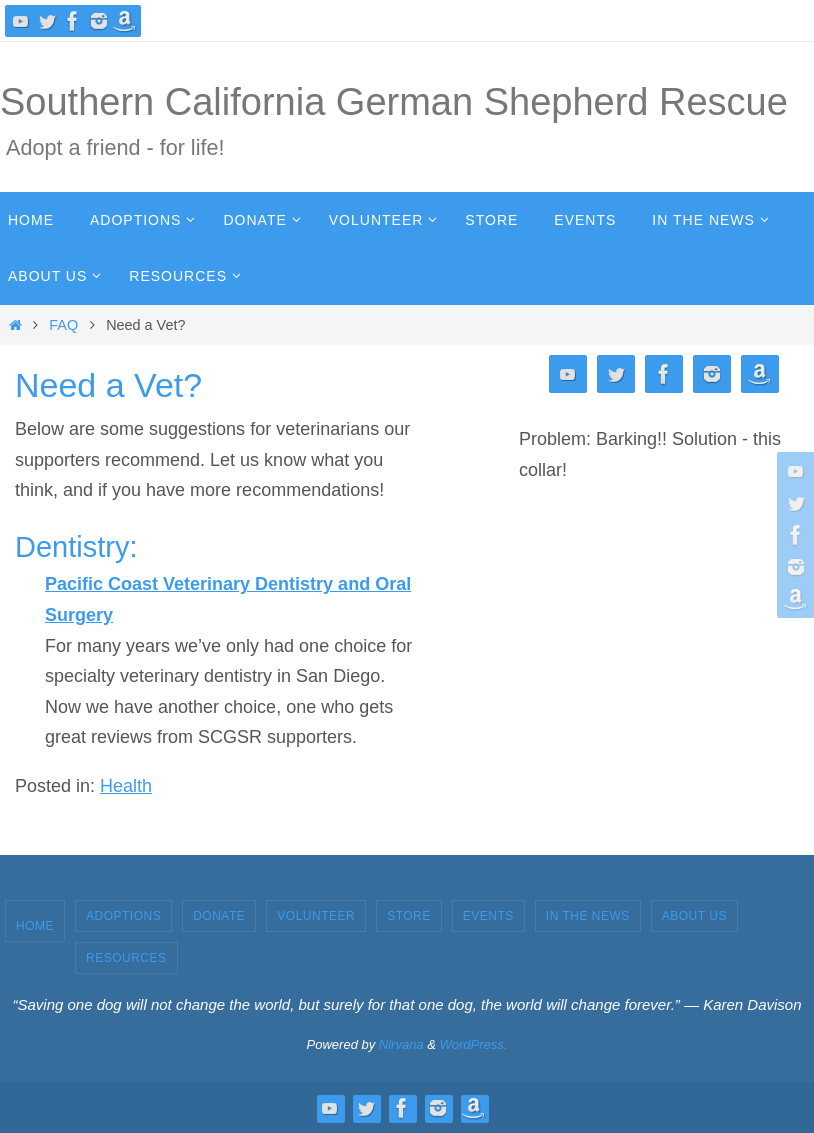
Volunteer (316, 916)
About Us (694, 916)
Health (126, 786)
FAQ (63, 325)
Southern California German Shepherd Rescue (394, 102)
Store (409, 916)
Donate (219, 916)
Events (488, 916)
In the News (588, 916)
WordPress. (474, 1044)
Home (35, 926)
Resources (126, 958)
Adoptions (123, 916)
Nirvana (401, 1044)
